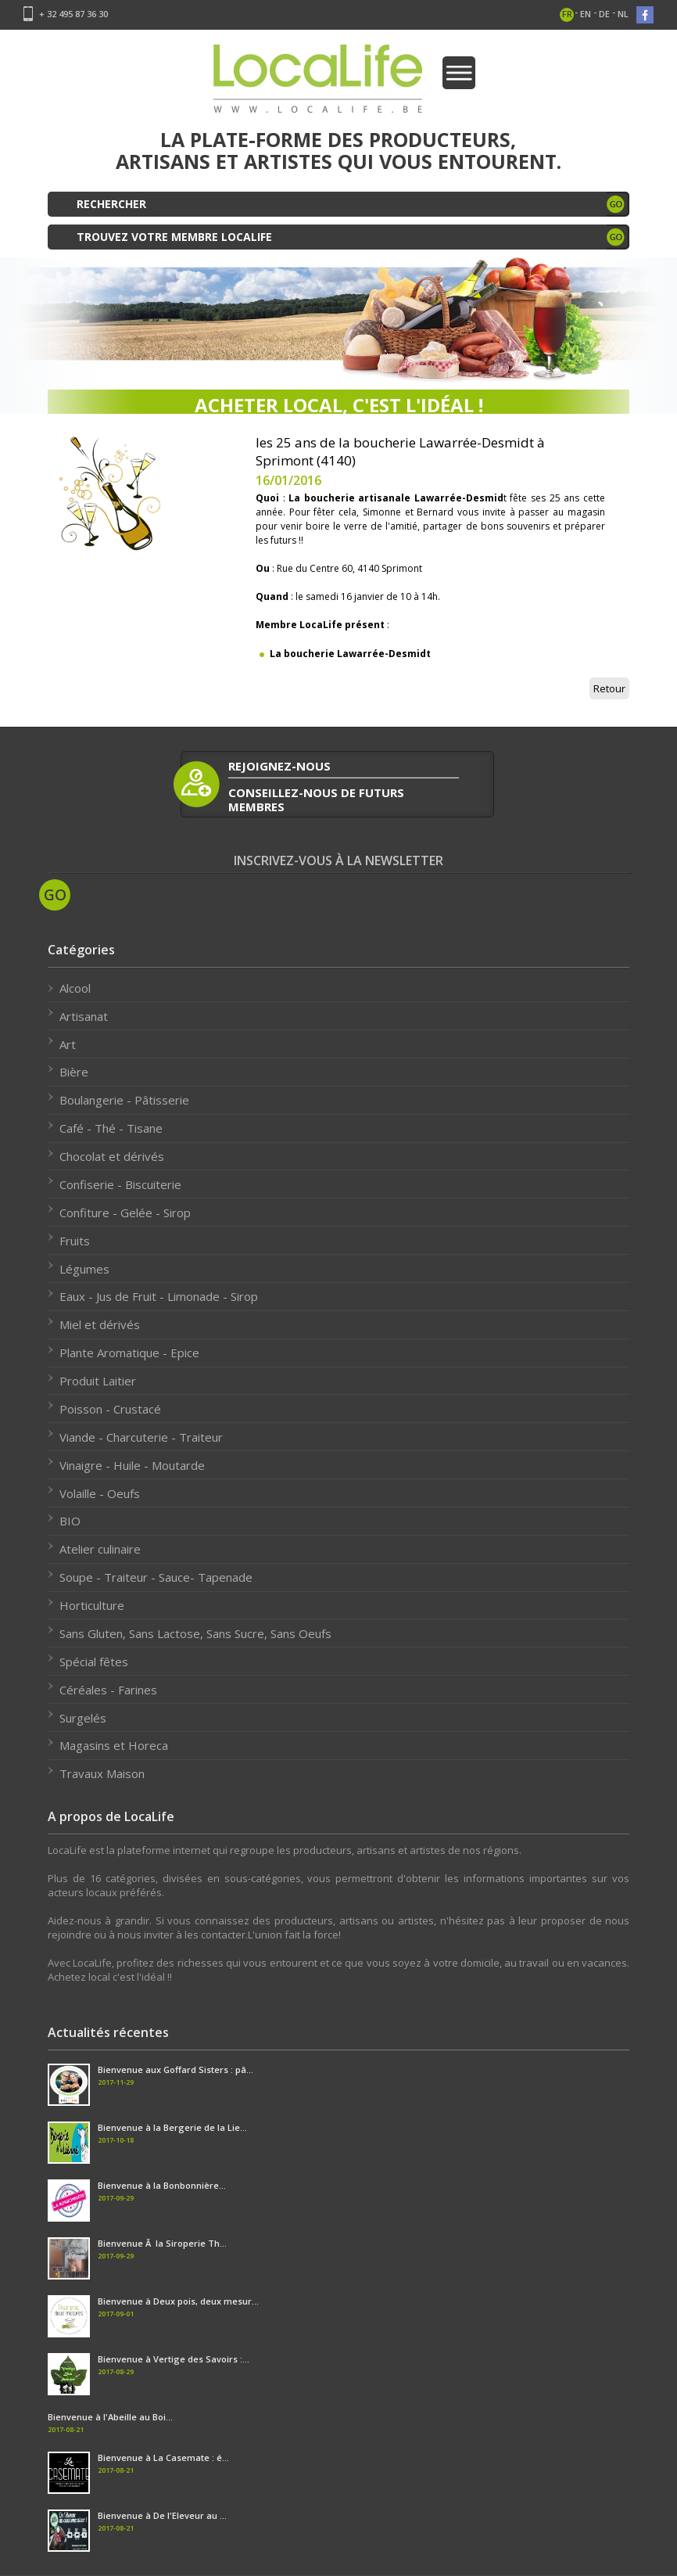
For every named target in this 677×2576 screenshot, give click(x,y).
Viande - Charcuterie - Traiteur (141, 1437)
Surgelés (82, 1718)
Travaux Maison (102, 1773)
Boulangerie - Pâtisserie (124, 1100)
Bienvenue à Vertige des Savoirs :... (173, 2359)
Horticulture (91, 1605)
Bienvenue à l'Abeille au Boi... (110, 2417)
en (585, 14)
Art (67, 1044)
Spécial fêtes (93, 1661)
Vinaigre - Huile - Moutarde (132, 1465)
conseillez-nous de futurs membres (316, 799)
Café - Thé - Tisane (111, 1128)
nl (623, 14)
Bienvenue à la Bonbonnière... (162, 2185)
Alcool (75, 988)
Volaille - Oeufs (99, 1493)
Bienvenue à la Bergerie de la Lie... (172, 2127)
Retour (609, 688)
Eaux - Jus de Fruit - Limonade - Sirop (158, 1296)
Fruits (74, 1240)
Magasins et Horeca (113, 1745)
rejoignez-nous (279, 766)
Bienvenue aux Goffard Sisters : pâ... (175, 2069)
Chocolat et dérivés (111, 1156)
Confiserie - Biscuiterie (120, 1184)
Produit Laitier (97, 1381)
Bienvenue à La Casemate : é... (163, 2457)
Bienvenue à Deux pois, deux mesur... (178, 2301)
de (604, 14)
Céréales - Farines (108, 1690)
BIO (70, 1521)
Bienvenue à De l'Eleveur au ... (162, 2515)
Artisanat (83, 1016)
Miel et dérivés (99, 1324)
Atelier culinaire (100, 1549)
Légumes (84, 1269)
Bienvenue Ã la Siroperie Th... (162, 2243)
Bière (73, 1072)
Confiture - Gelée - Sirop (125, 1212)
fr (567, 14)
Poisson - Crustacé (110, 1409)
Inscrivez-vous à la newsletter (338, 861)
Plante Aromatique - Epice (129, 1352)
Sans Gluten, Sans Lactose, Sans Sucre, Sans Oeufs (195, 1633)
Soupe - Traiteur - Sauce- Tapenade (156, 1577)
